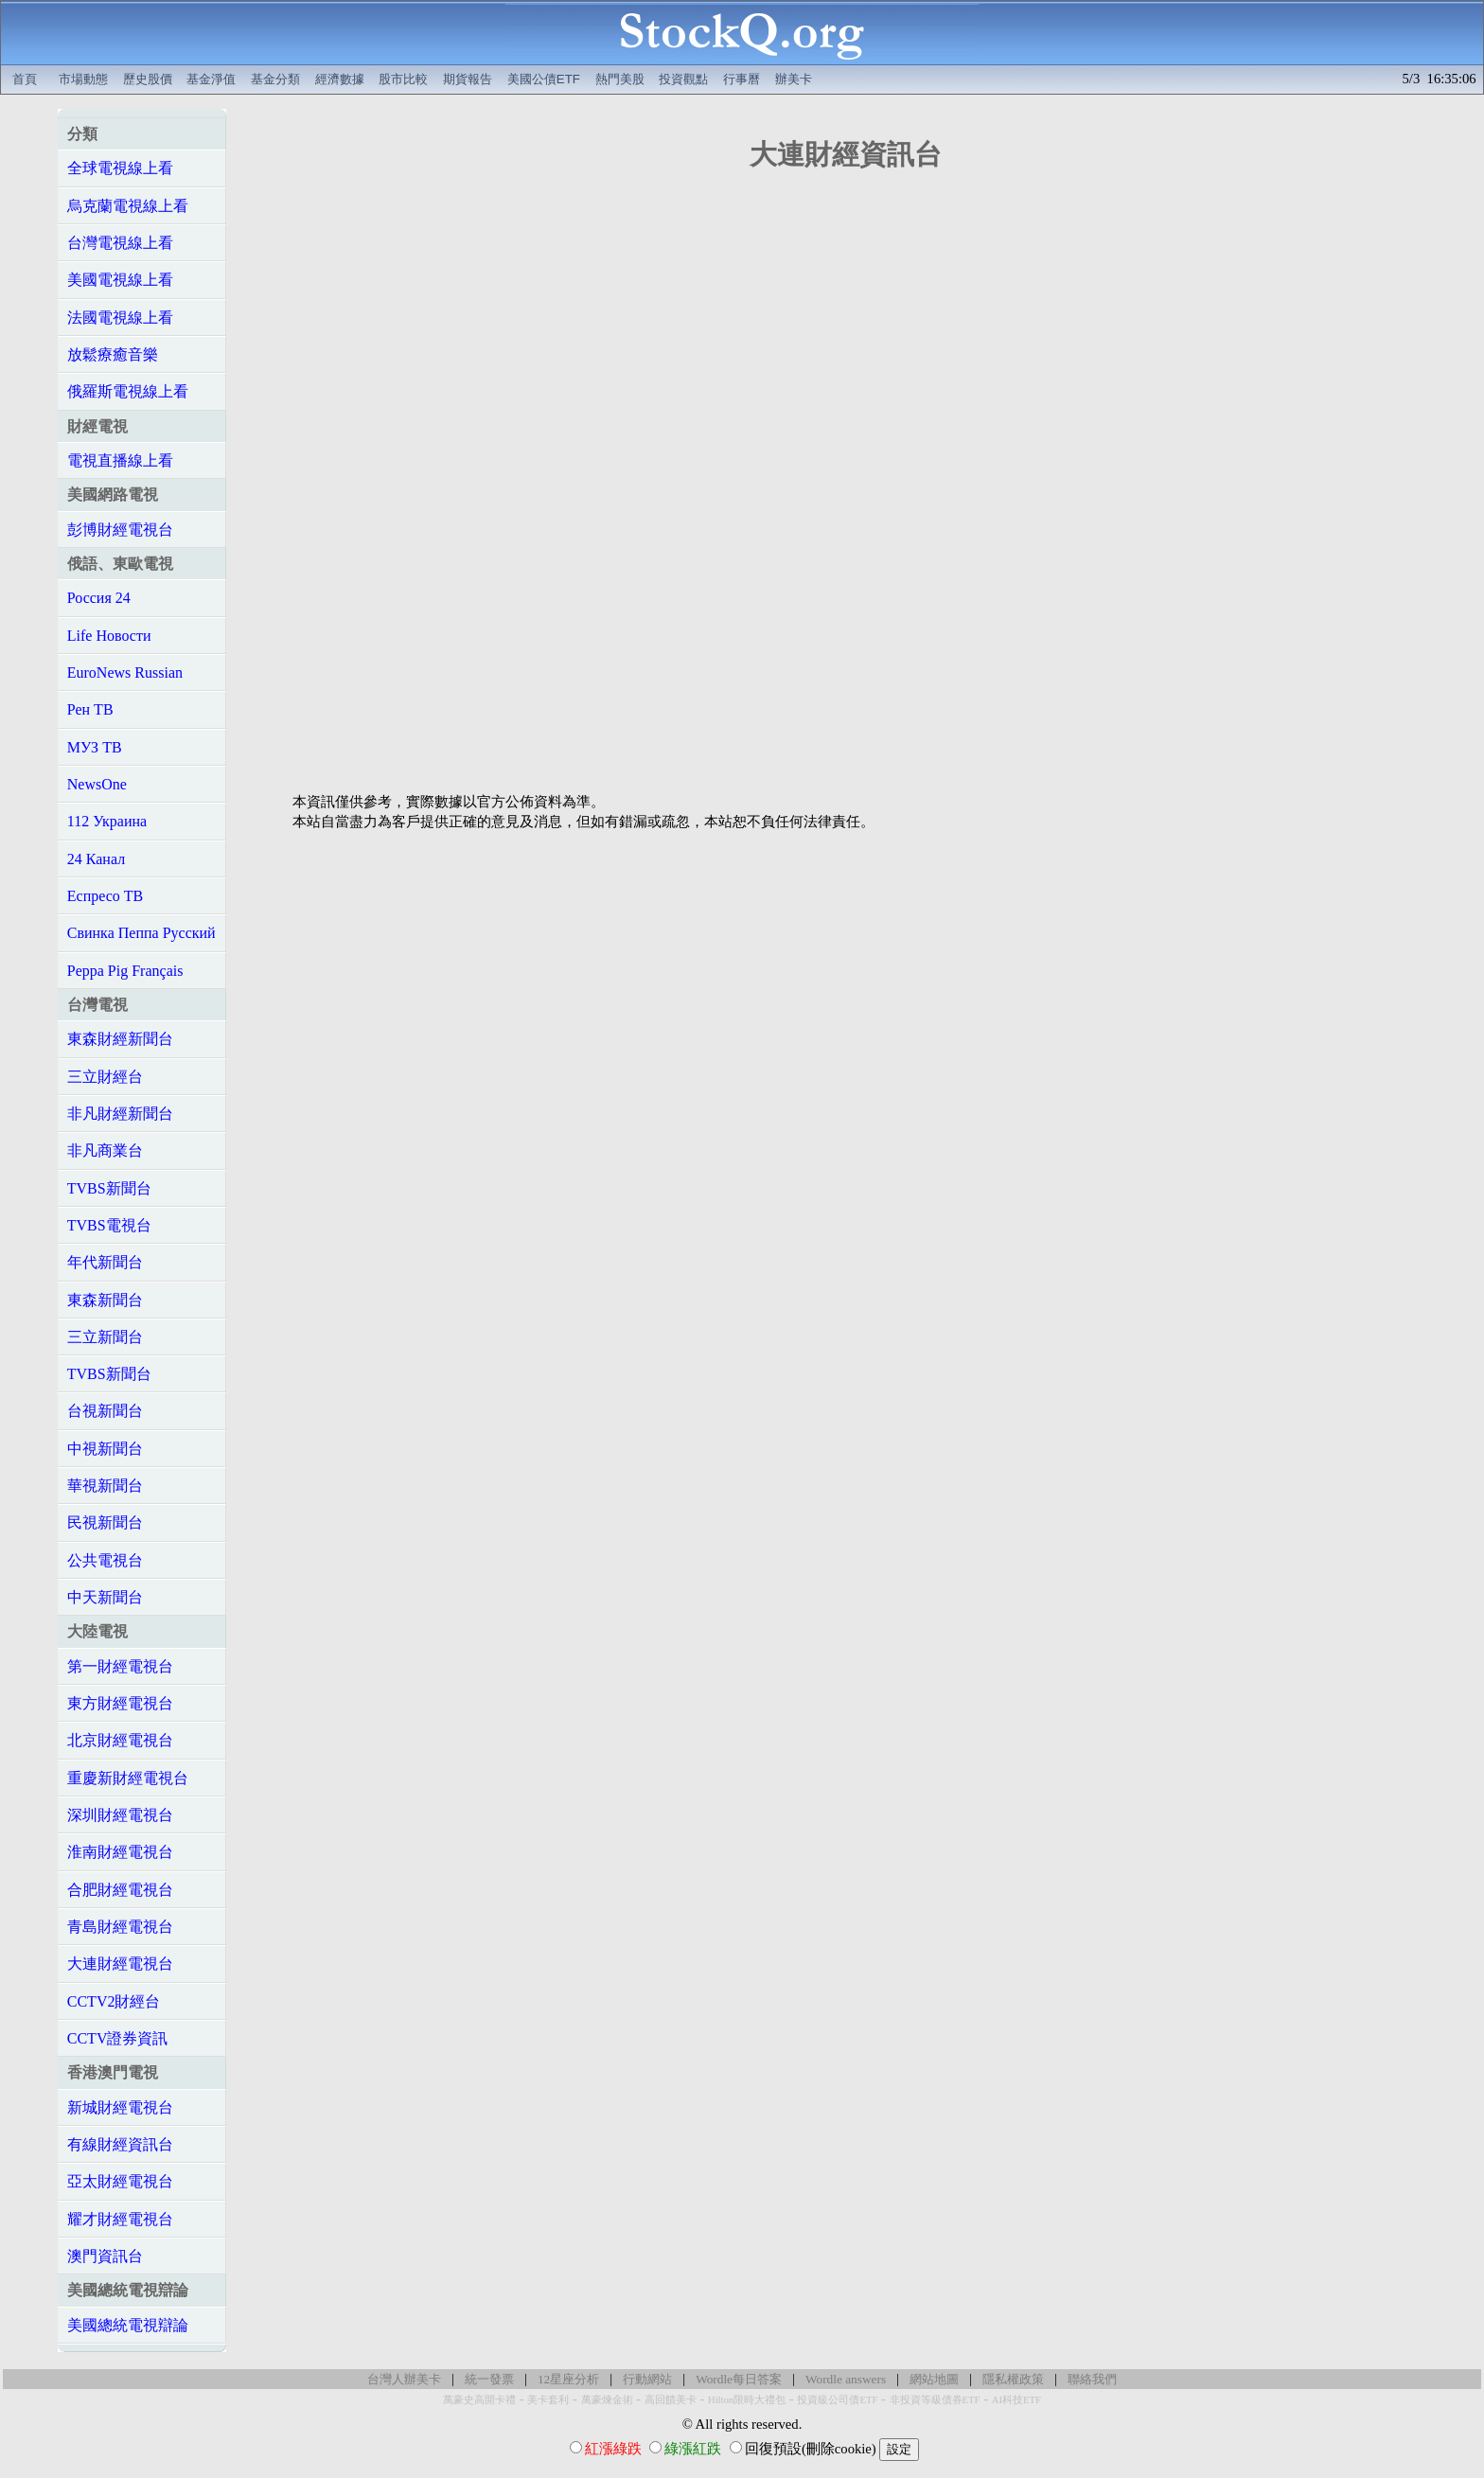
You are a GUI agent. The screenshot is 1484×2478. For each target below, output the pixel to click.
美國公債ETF (543, 79)
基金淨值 (211, 79)
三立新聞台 (105, 1337)
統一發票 (489, 2379)
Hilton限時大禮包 (747, 2400)
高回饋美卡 (671, 2400)
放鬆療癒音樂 (112, 354)
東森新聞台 (105, 1300)
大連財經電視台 (120, 1964)
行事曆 (741, 79)
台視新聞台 (105, 1411)
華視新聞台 (105, 1486)
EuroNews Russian (125, 672)
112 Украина (107, 821)
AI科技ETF (1016, 2400)
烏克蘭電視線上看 (127, 206)
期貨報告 (467, 79)
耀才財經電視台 (120, 2219)
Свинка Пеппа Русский (141, 933)
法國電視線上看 (120, 318)
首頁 (24, 79)
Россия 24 (99, 598)
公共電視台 (105, 1560)
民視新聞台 (105, 1522)
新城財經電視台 (120, 2107)
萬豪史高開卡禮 (479, 2400)
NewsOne (97, 784)
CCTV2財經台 (114, 2001)
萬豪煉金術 (607, 2400)
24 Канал (96, 859)
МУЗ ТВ (94, 747)
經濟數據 (339, 79)
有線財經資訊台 (120, 2144)
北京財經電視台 (120, 1740)
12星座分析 (568, 2379)
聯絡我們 (1092, 2379)
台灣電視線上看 (120, 243)
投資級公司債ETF (837, 2400)
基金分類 (275, 79)
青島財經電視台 (120, 1927)
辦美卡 (793, 79)
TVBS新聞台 (109, 1188)
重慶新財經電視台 (127, 1778)
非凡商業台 (105, 1150)
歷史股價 (147, 79)
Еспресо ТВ (105, 896)
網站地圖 (934, 2379)
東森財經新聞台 (120, 1039)
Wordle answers (845, 2379)
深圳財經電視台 (120, 1815)
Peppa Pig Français (125, 971)
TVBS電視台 (109, 1225)
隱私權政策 (1013, 2379)
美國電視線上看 (120, 280)
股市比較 (403, 79)
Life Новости (109, 636)
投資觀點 (683, 79)
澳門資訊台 (105, 2256)
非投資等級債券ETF (935, 2400)
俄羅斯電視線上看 (127, 391)
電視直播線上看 (120, 460)
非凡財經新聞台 (120, 1114)
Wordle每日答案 (739, 2379)
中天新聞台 (105, 1597)
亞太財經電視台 (120, 2181)
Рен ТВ (90, 709)
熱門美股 (620, 79)
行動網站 (647, 2379)
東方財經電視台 (120, 1703)
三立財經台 (105, 1077)
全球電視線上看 (120, 168)
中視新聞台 (105, 1449)
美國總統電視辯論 (127, 2325)
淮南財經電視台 (120, 1852)
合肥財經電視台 (120, 1890)
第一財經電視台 (120, 1666)
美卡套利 (548, 2400)
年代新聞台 (105, 1262)
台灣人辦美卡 (404, 2379)
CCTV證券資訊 (117, 2038)
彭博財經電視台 (120, 530)
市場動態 (83, 79)
